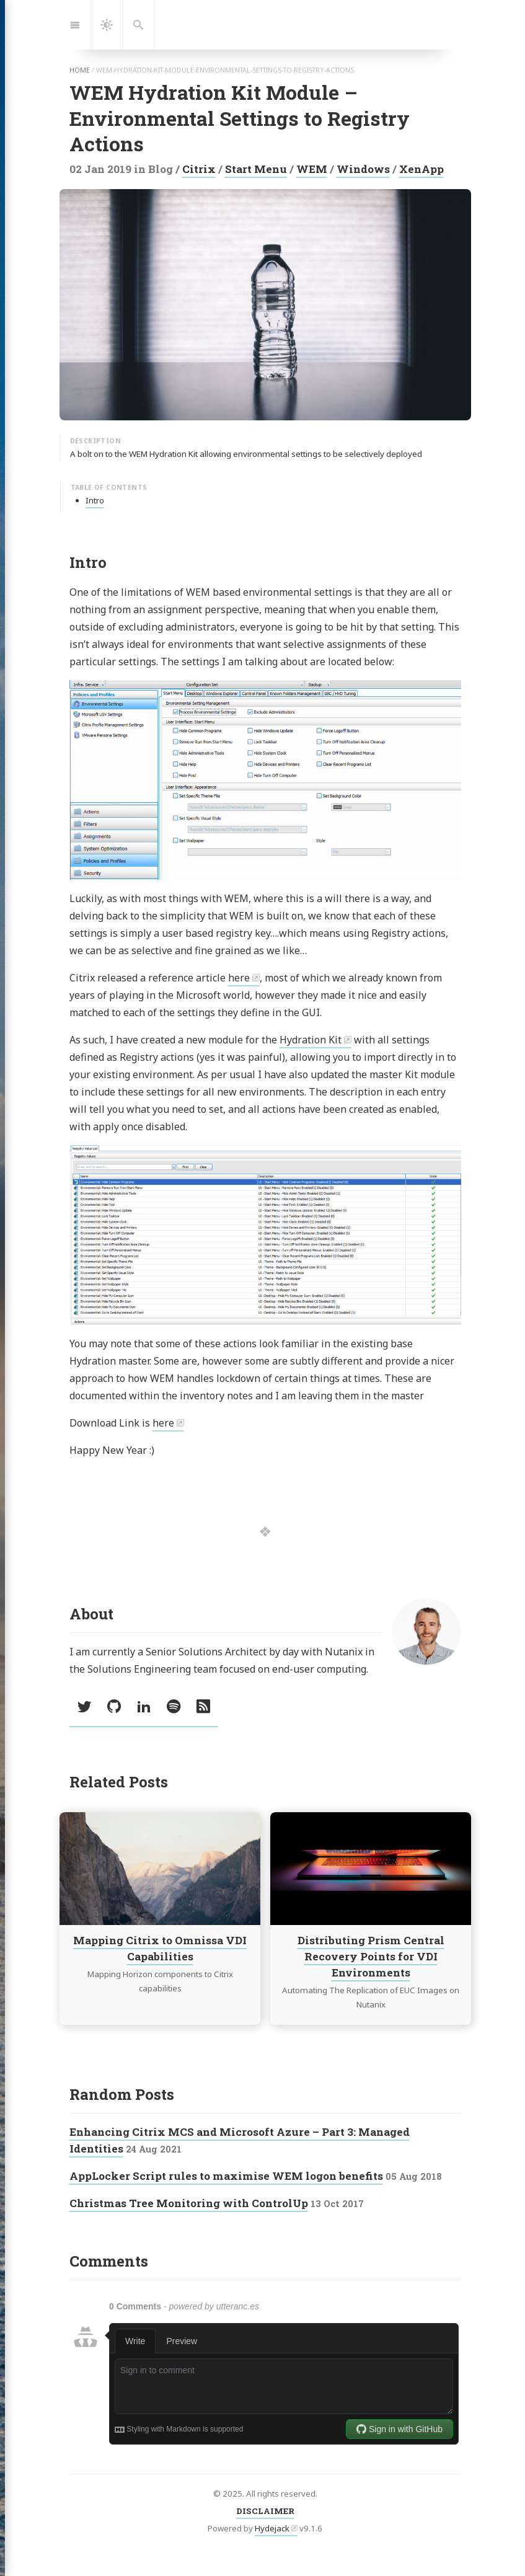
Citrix (199, 169)
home (79, 70)
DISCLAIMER (265, 2510)
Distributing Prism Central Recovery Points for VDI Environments (370, 1957)
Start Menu (256, 169)
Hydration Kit (311, 1040)
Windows (363, 169)
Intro (95, 500)
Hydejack (272, 2528)
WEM (311, 169)
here (239, 978)
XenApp (421, 169)
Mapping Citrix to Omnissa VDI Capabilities (160, 1949)
